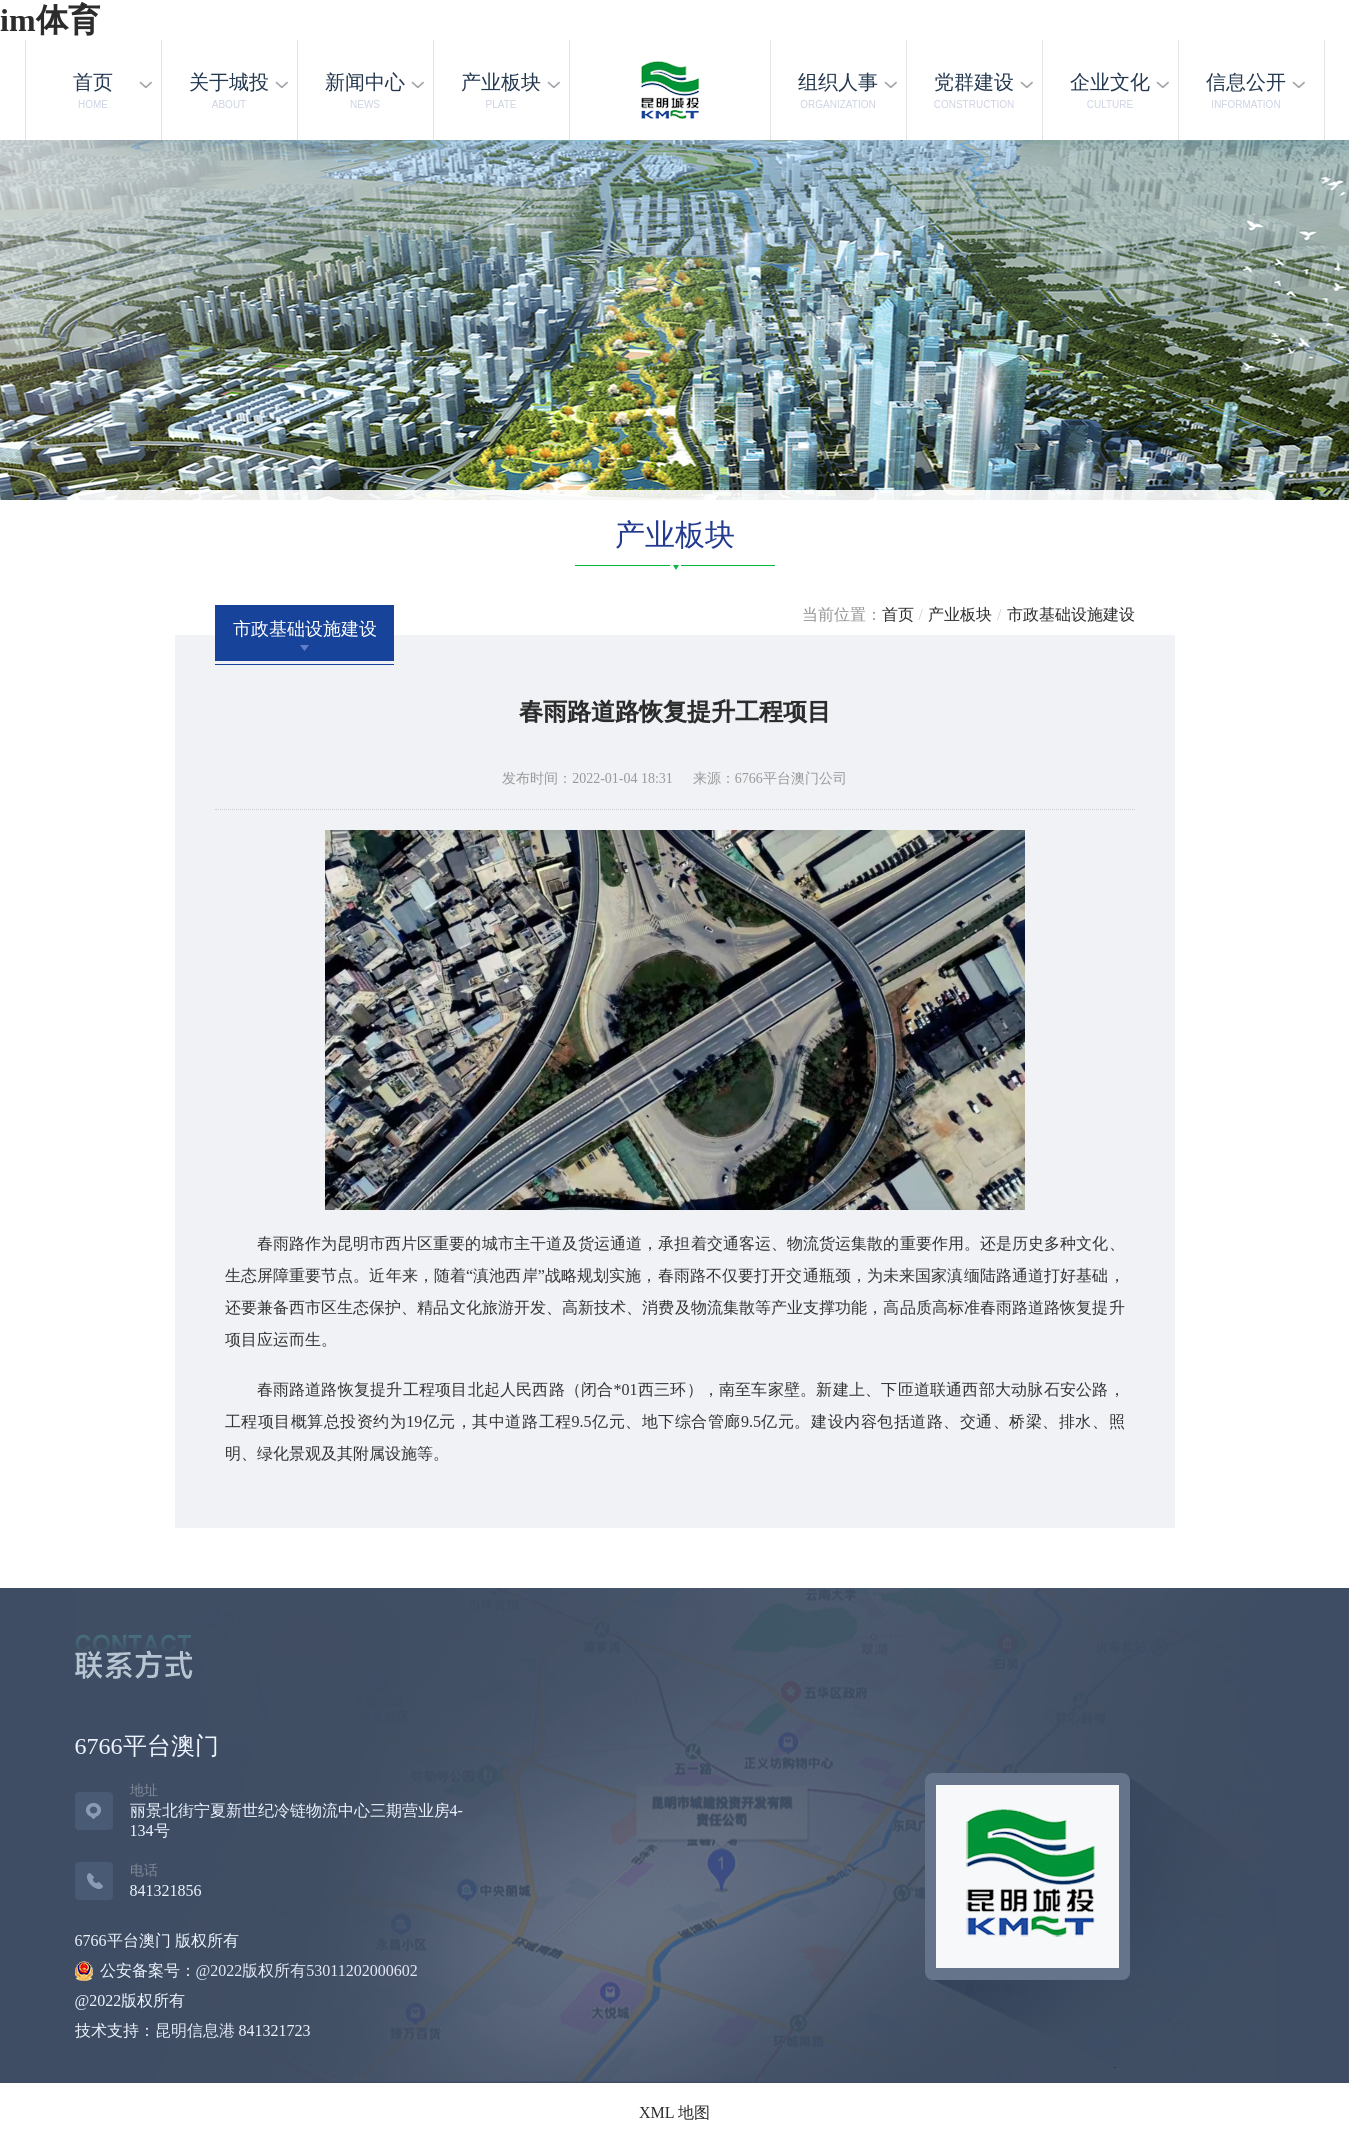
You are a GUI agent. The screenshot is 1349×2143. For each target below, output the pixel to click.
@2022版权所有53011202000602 (307, 1970)
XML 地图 (674, 2112)
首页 (898, 614)
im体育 (50, 20)
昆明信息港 (195, 2030)
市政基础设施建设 (1071, 614)
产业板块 (960, 614)
